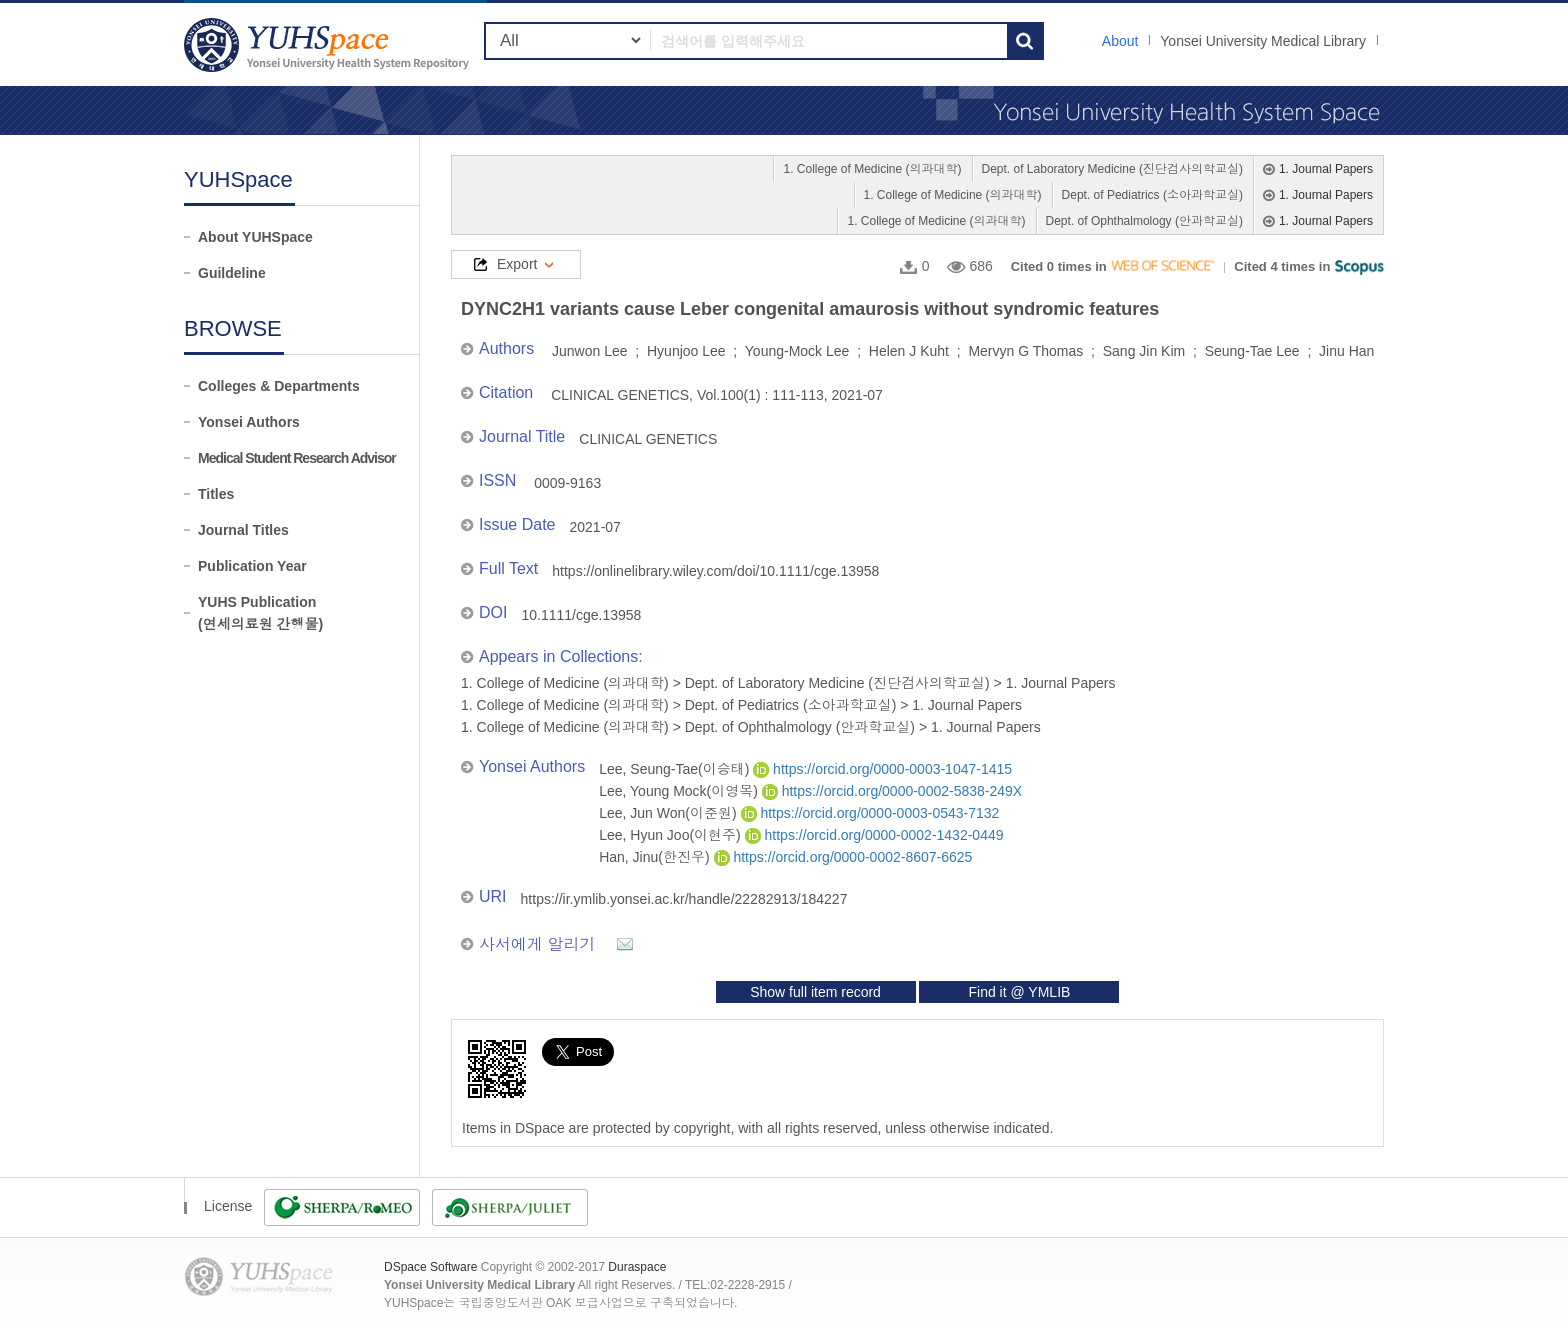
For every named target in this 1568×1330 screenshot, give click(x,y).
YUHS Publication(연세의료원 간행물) (260, 613)
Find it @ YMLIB (1019, 992)
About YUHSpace (255, 237)
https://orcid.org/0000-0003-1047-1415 (882, 769)
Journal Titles (243, 530)
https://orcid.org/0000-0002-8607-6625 (843, 857)
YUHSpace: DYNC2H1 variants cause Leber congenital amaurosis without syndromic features (329, 44)
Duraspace (637, 1267)
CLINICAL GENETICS (648, 439)
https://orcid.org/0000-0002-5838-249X (892, 791)
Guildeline (232, 273)
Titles (216, 494)
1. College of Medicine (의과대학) (872, 169)
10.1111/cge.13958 (581, 615)
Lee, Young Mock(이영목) (680, 791)
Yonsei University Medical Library (1263, 41)
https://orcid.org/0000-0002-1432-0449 (874, 835)
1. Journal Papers (1326, 169)
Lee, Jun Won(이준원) (669, 813)
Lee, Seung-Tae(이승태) (676, 769)
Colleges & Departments (279, 386)
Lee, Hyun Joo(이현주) (672, 835)
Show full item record (815, 992)
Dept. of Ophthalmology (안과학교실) (1144, 221)
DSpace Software (430, 1267)
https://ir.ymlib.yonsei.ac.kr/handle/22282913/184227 (684, 899)
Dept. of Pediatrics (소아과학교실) (1152, 195)
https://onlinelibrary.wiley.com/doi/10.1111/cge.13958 (715, 571)
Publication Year (252, 566)
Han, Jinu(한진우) (656, 857)
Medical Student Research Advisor (297, 458)
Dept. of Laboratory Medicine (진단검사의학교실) (1112, 169)
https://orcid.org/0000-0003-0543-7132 (870, 813)
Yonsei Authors (249, 422)
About (1120, 41)
